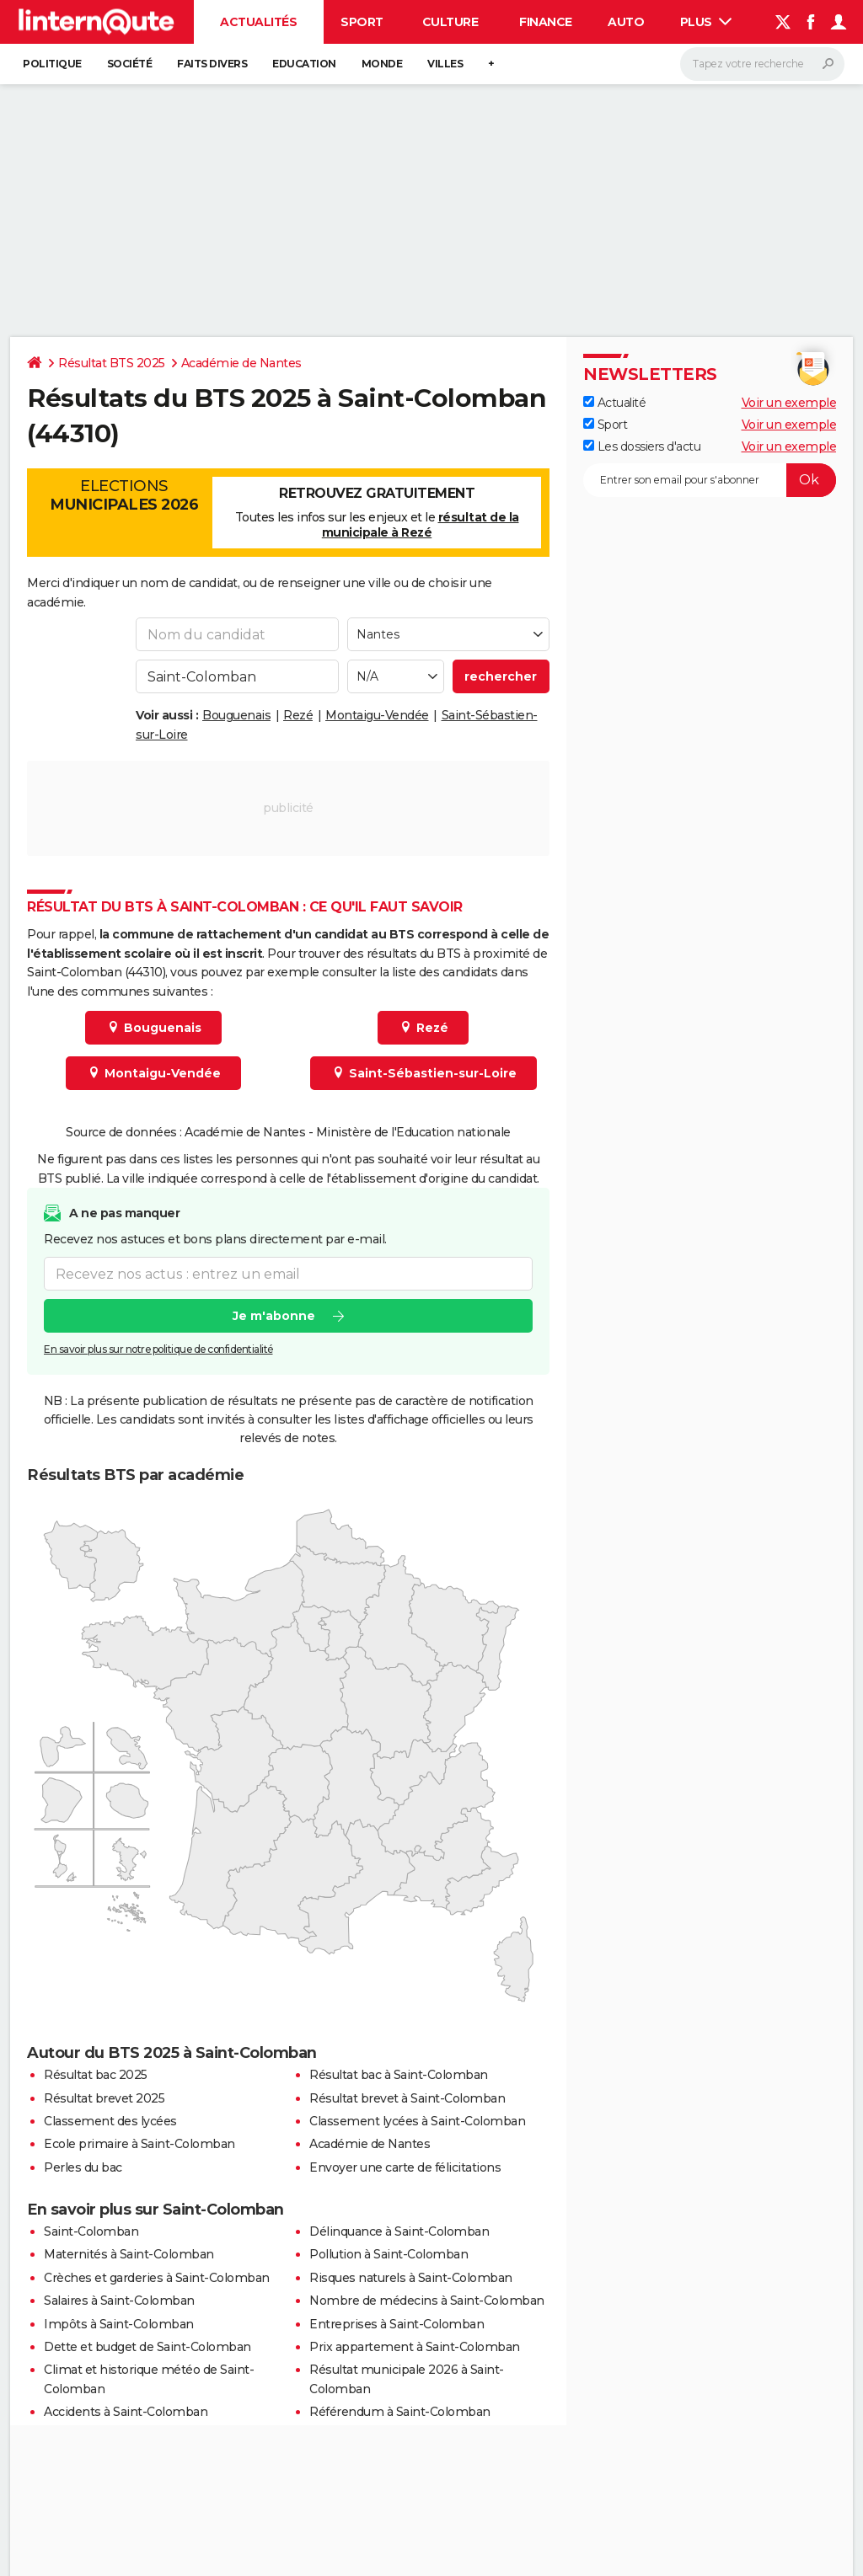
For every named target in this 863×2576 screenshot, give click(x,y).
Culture (450, 21)
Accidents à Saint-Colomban (125, 2411)
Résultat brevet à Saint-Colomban (407, 2098)
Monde (382, 63)
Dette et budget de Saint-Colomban (147, 2346)
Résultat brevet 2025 (104, 2098)
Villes (445, 63)
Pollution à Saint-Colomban (388, 2254)
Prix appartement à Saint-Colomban (414, 2346)
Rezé (298, 715)
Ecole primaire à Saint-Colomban (139, 2143)
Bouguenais (236, 715)
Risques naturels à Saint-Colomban (410, 2277)
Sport (361, 21)
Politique (52, 63)
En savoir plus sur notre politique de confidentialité (158, 1349)
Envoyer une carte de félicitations (405, 2167)
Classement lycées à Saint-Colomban (417, 2121)
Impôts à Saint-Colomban (119, 2324)
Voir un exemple (789, 402)
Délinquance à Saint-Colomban (399, 2231)
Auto (626, 21)
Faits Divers (212, 63)
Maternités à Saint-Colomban (129, 2254)
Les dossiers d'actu (641, 446)
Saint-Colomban (91, 2231)
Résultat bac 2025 (95, 2074)
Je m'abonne (274, 1315)
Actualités (258, 21)
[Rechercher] (762, 64)
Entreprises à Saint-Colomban (396, 2324)
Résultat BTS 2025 (111, 363)
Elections (124, 495)
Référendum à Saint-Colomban (399, 2411)
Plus (706, 21)
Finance (545, 21)
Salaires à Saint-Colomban (119, 2300)
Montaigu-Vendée (377, 715)
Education (304, 63)
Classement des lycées (110, 2121)
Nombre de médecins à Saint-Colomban (426, 2300)
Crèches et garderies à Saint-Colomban (157, 2277)
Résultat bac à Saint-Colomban (398, 2074)
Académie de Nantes (241, 363)
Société (130, 63)
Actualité (614, 402)
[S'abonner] (709, 480)
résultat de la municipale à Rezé (420, 525)
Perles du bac (83, 2167)
